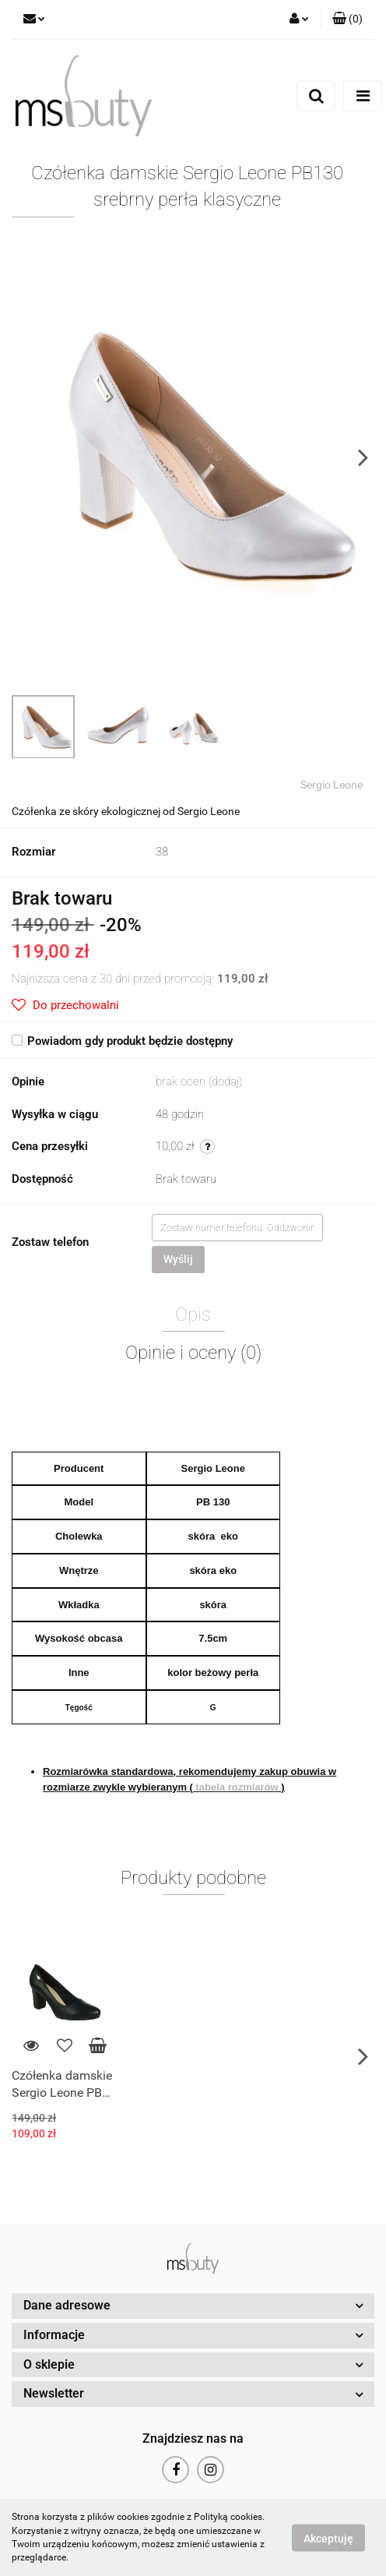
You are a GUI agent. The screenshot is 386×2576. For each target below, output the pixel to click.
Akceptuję (328, 2538)
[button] (347, 19)
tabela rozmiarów (237, 1787)
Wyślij (178, 1259)
